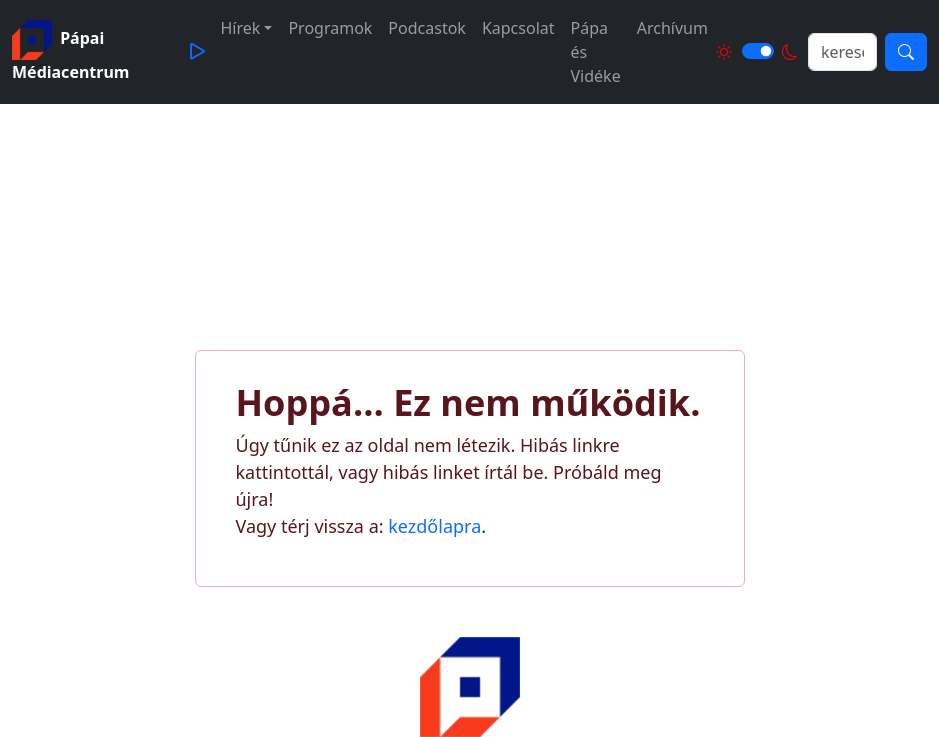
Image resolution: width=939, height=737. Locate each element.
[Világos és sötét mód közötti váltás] (758, 51)
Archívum (672, 28)
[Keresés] (906, 52)
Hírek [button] (241, 28)
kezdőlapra (434, 526)
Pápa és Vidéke (596, 52)
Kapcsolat (518, 28)
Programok (330, 28)
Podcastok (427, 28)
